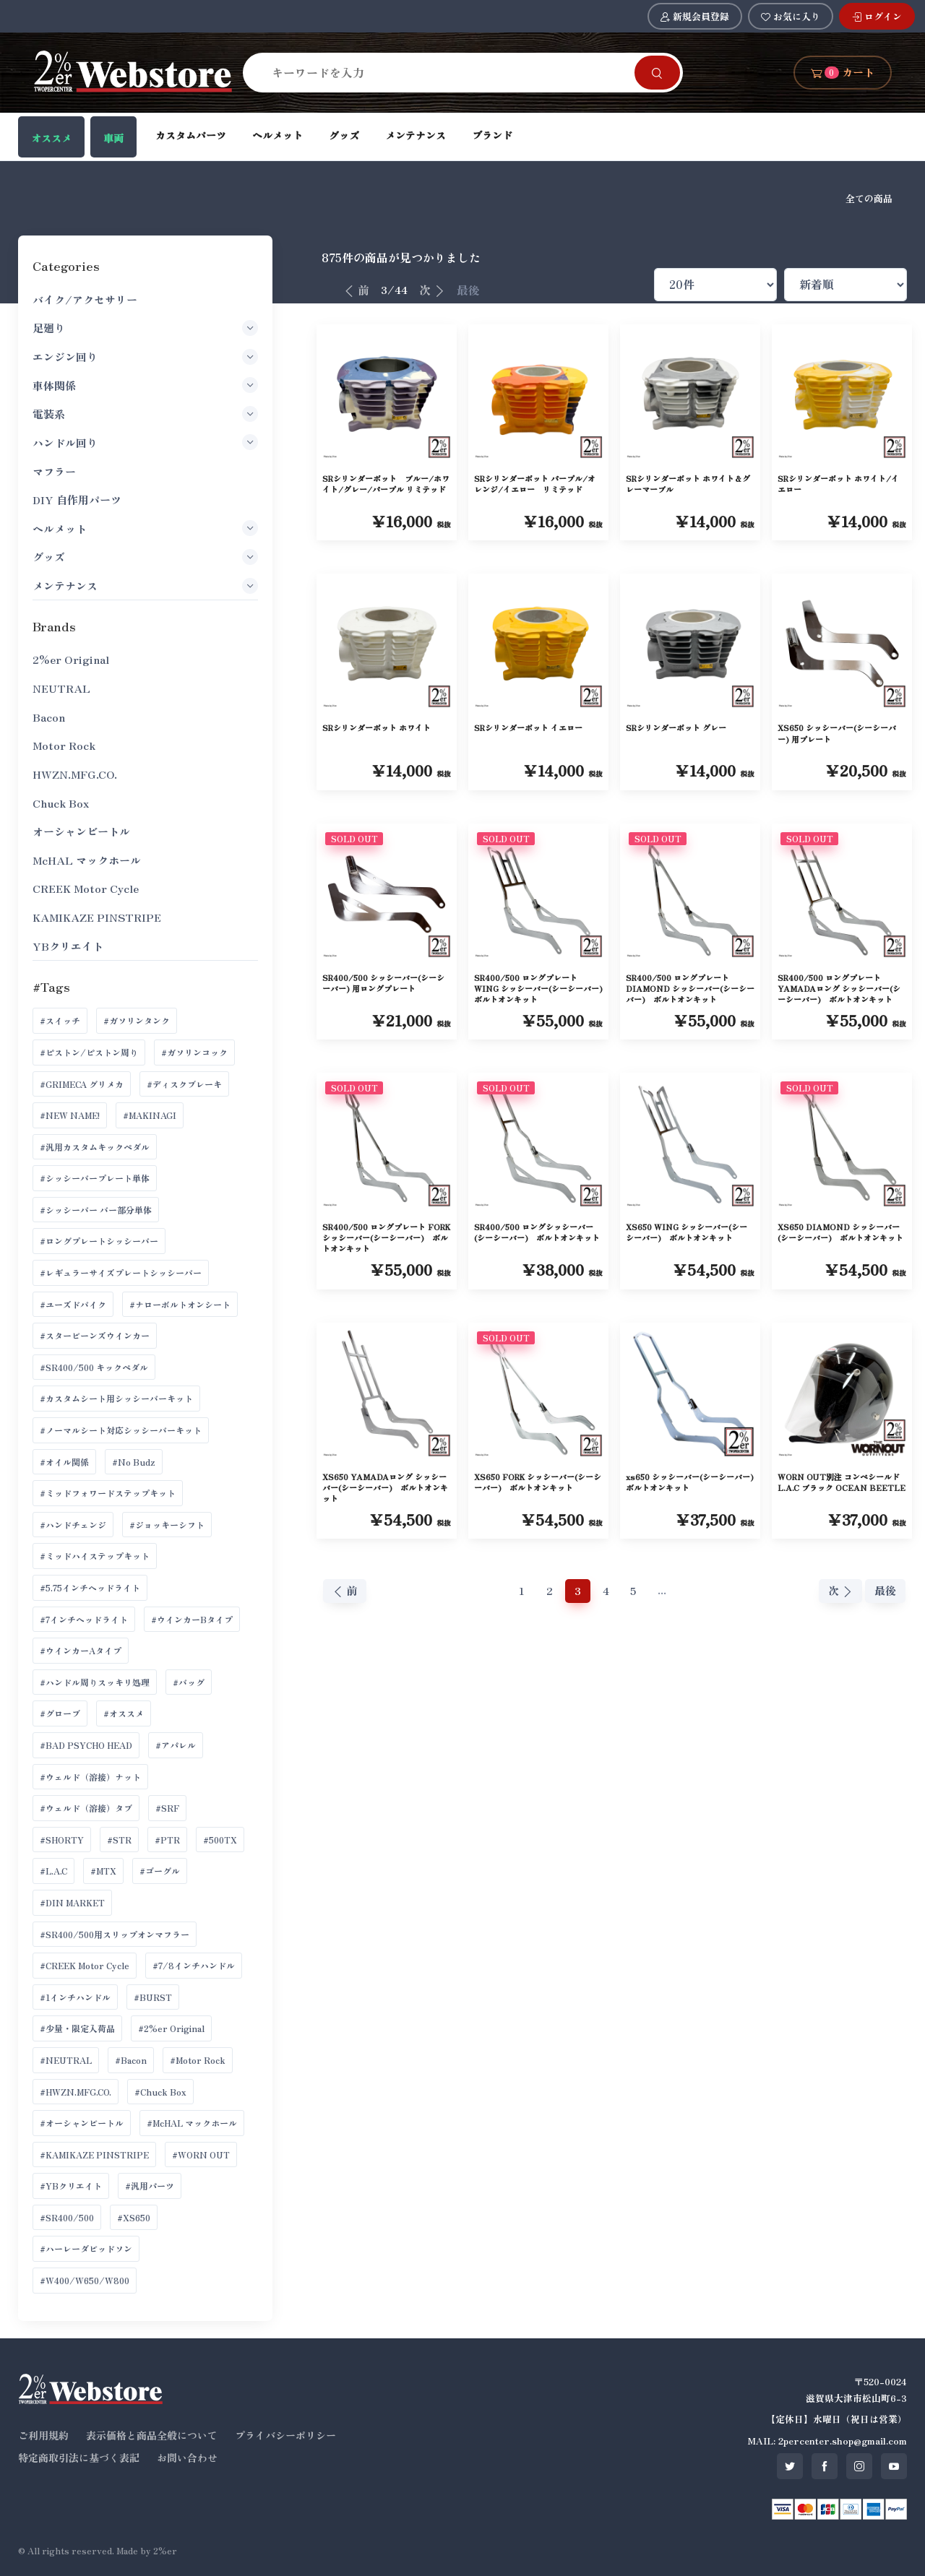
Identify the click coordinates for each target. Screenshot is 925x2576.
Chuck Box (61, 803)
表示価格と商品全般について (152, 2435)
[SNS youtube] (894, 2466)
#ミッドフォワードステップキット (108, 1493)
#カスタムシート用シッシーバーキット (116, 1398)
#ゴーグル (159, 1870)
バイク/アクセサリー (85, 299)
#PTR (167, 1839)
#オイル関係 (64, 1462)
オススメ (51, 138)
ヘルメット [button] (145, 528)
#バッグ (189, 1682)
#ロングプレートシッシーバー (99, 1241)
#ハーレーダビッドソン (86, 2248)
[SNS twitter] (790, 2466)
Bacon (49, 717)
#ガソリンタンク (136, 1020)
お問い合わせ (187, 2457)
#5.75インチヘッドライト (90, 1587)
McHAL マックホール (87, 860)
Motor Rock (64, 745)
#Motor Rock (197, 2060)
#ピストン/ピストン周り (89, 1052)
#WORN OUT (201, 2154)
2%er (165, 2550)
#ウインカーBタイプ (192, 1619)
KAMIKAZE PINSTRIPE (97, 917)
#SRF (167, 1808)
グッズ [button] (145, 557)
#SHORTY (62, 1839)
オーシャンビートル (81, 831)
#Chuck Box (160, 2092)
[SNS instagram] (859, 2466)
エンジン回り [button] (145, 357)
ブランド (492, 135)
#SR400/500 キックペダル (94, 1367)
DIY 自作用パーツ (77, 499)
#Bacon (131, 2060)
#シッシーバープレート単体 (95, 1178)
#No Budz (133, 1462)
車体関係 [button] (145, 385)
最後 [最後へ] (468, 289)
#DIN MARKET (72, 1902)
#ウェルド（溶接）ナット (90, 1777)
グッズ (344, 135)
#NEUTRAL (66, 2060)
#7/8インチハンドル (193, 1965)
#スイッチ (60, 1020)
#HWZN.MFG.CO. (75, 2092)
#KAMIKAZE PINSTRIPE (94, 2154)
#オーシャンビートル (82, 2123)
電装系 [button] (145, 414)
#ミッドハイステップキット (95, 1556)
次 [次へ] (432, 289)
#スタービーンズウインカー (95, 1335)
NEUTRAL (61, 688)
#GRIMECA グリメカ (82, 1084)
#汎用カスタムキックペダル (95, 1147)
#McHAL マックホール (192, 2123)
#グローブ (60, 1713)
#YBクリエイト (71, 2185)
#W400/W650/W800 (84, 2280)
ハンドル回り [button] (145, 442)
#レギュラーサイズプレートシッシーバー (121, 1272)
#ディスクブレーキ (184, 1084)
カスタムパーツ (190, 135)
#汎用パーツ (149, 2185)
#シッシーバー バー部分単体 (96, 1209)
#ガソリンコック (194, 1052)
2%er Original (71, 659)
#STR (119, 1839)
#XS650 (133, 2217)
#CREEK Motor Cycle (84, 1965)
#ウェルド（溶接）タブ (86, 1808)
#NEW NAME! (70, 1115)
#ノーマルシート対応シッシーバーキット (121, 1430)
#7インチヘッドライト (84, 1619)
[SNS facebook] (825, 2466)
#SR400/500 (67, 2217)
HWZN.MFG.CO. (75, 774)
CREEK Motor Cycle (86, 888)
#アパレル (175, 1745)
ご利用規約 (43, 2435)
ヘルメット (277, 135)
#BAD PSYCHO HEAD (86, 1745)
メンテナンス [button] (145, 586)
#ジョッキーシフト (167, 1524)
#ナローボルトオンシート (180, 1304)
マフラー (54, 471)
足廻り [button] (145, 328)
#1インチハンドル (75, 1997)
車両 (113, 138)
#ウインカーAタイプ (80, 1650)
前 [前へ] (356, 289)
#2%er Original (171, 2028)
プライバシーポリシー (285, 2435)
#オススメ (123, 1713)
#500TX (220, 1839)
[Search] (447, 72)
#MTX (103, 1870)
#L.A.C (53, 1870)
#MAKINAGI (149, 1115)
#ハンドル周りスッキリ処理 (95, 1682)
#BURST (153, 1997)
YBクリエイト (68, 946)
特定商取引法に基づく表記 (78, 2457)
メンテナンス (415, 135)
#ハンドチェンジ (73, 1524)
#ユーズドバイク (73, 1304)
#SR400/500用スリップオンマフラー (114, 1934)
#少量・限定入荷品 (77, 2028)
